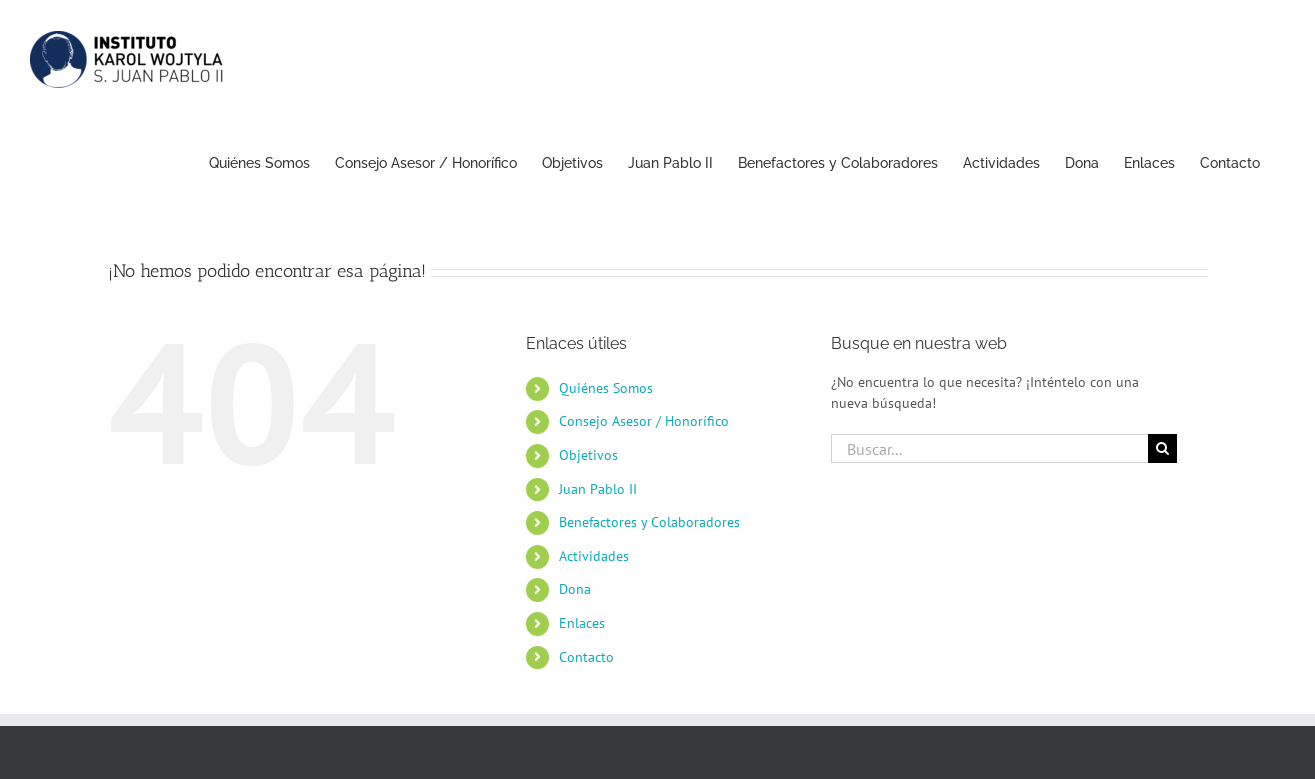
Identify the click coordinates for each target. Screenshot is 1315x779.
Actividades (594, 556)
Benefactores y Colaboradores (649, 522)
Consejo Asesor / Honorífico (644, 421)
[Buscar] (1162, 448)
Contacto (586, 657)
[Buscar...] (990, 448)
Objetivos (588, 455)
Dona (575, 589)
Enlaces (582, 623)
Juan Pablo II (598, 489)
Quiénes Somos (606, 388)
